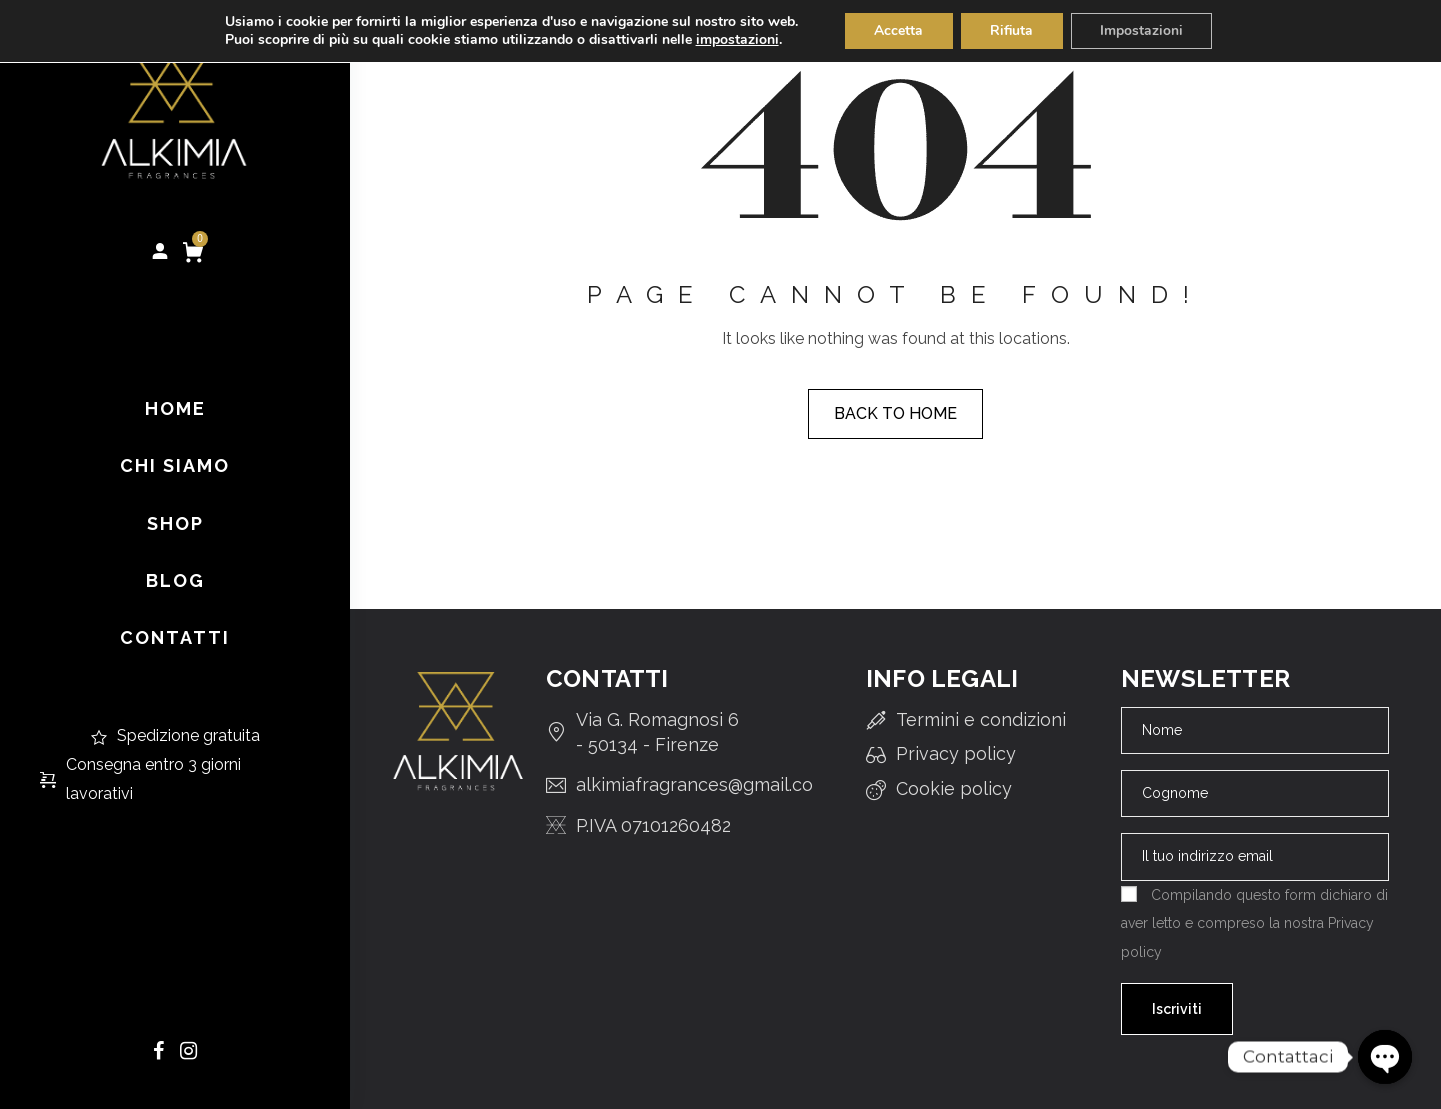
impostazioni (734, 40)
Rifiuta (1012, 30)
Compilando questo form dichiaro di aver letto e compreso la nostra (1254, 923)
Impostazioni (1143, 30)
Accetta (897, 30)
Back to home (895, 413)
